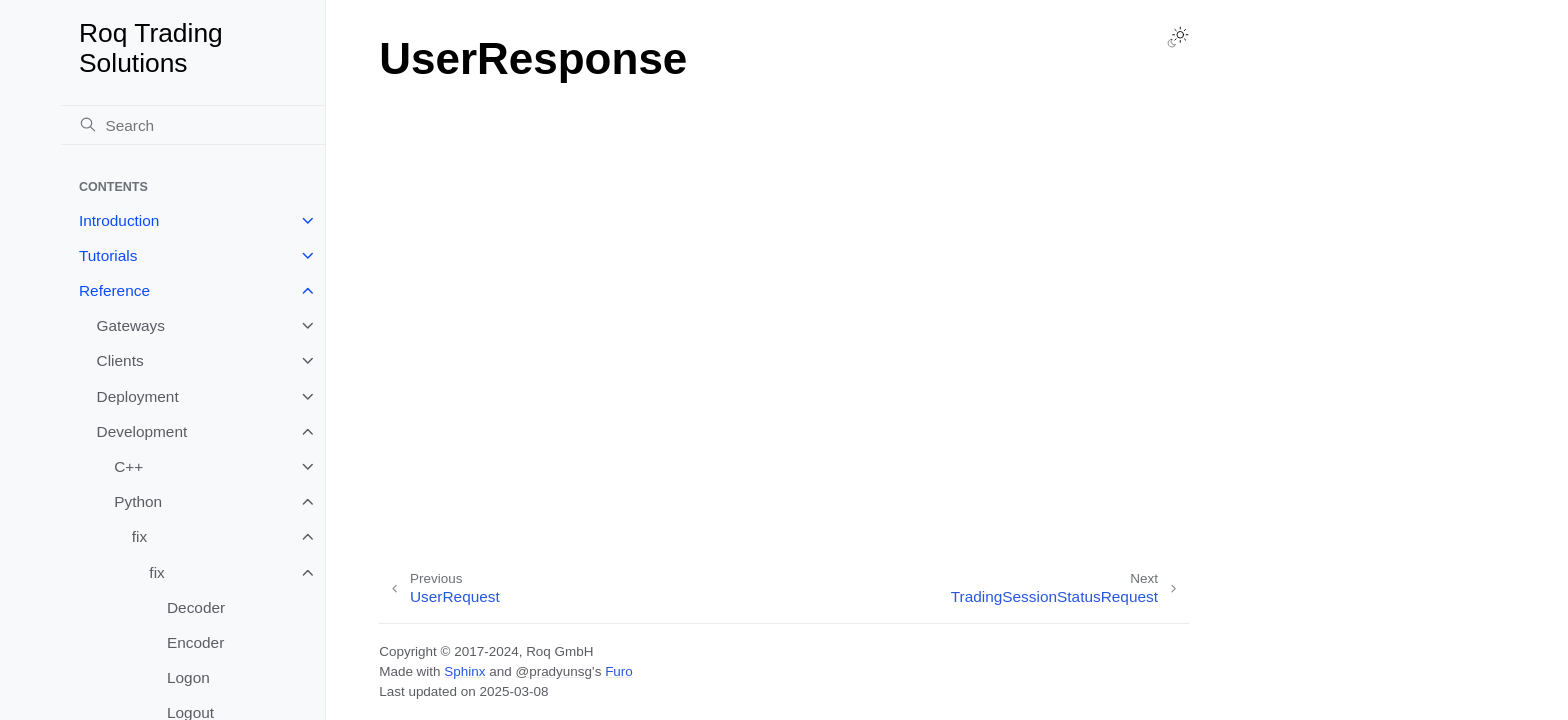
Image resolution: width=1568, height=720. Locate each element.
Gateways (131, 325)
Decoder (196, 607)
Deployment (138, 396)
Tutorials (108, 255)
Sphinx (464, 671)
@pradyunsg (553, 671)
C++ (128, 466)
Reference (114, 290)
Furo (619, 671)
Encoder (195, 642)
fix (139, 536)
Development (142, 431)
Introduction (119, 220)
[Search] (193, 125)
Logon (188, 677)
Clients (120, 360)
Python (138, 501)
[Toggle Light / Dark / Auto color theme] (1178, 37)
